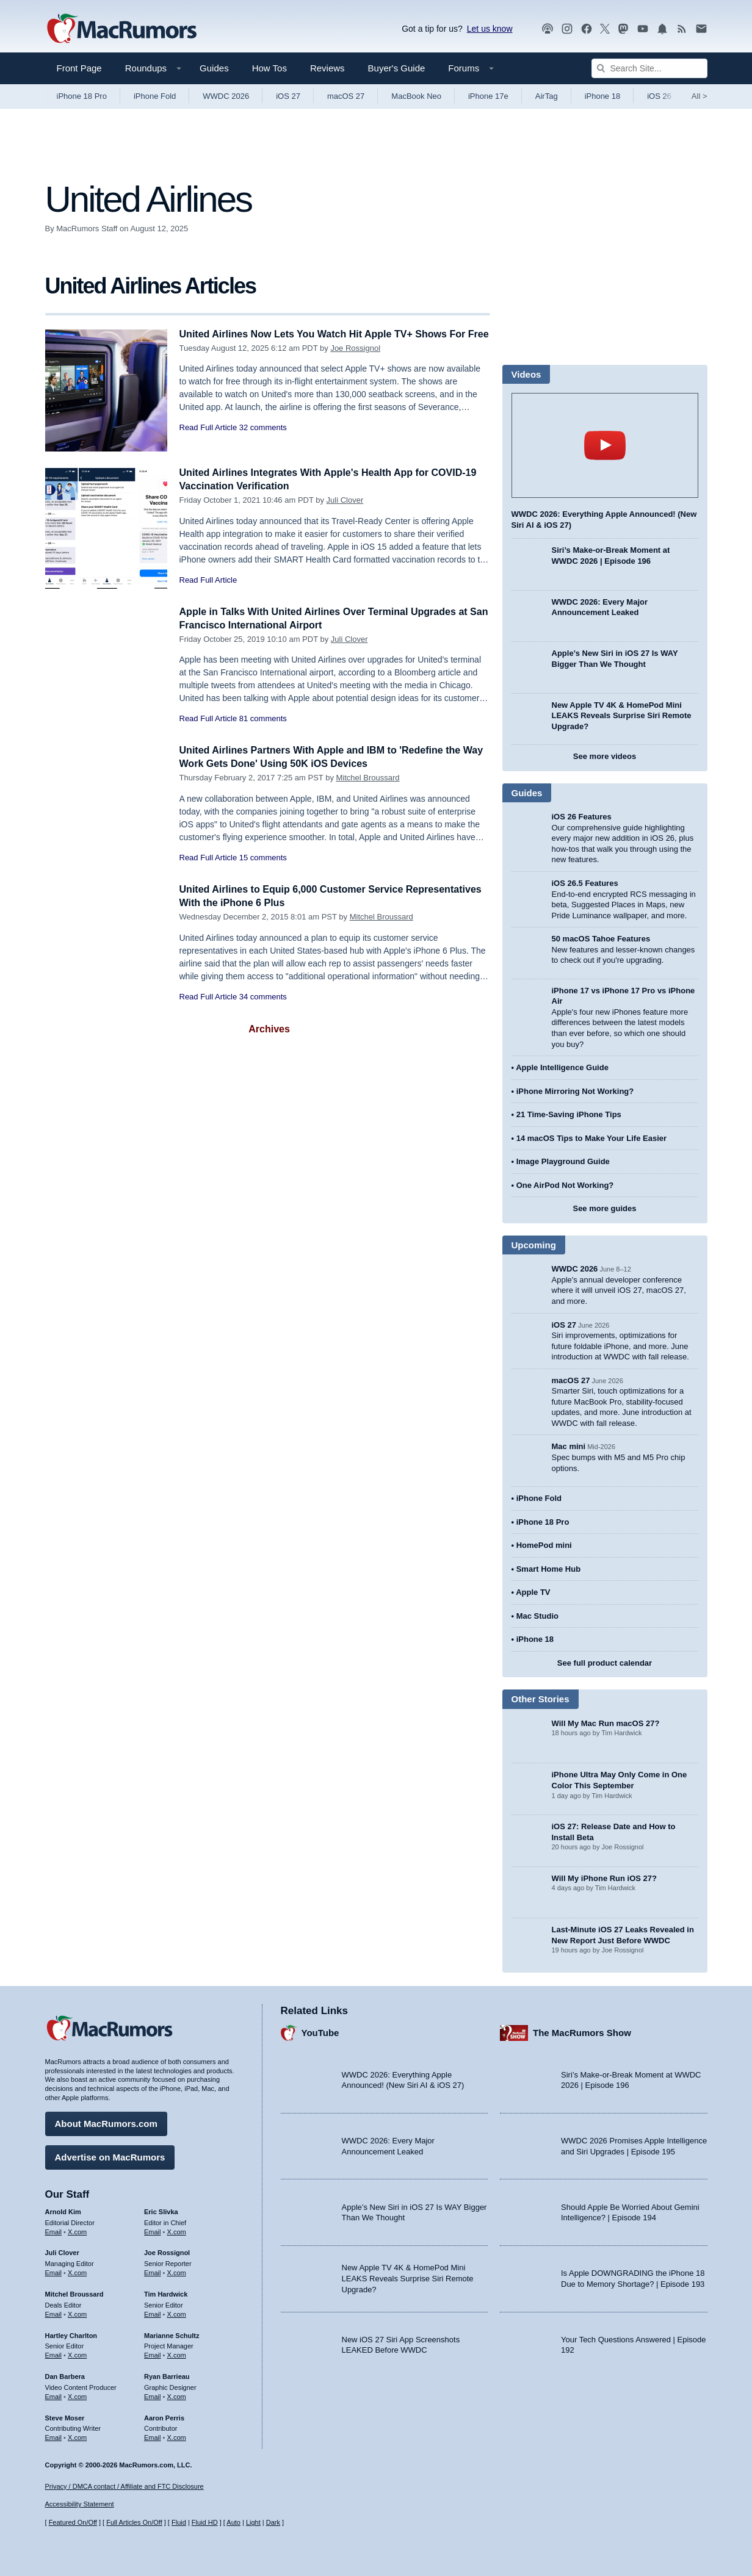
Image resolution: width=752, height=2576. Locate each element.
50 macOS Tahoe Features (601, 938)
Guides (214, 68)
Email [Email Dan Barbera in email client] (53, 2394)
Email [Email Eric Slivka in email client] (152, 2230)
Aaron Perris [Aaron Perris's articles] (164, 2416)
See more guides (604, 1208)
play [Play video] (605, 445)
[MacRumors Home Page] (121, 29)
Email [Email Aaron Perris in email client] (152, 2435)
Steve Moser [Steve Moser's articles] (65, 2416)
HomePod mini (544, 1545)
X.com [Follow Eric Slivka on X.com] (176, 2230)
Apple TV (533, 1592)
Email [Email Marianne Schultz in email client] (152, 2353)
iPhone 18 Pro (82, 96)
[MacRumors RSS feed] (682, 29)
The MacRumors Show (582, 2031)
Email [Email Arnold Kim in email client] (53, 2230)
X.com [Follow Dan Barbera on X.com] (77, 2394)
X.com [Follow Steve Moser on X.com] (77, 2435)
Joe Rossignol (355, 361)
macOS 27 (345, 96)
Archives (269, 1029)
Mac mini (569, 1446)
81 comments (263, 718)
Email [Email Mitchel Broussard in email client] (53, 2312)
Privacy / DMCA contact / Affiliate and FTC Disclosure (124, 2486)
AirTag (546, 96)
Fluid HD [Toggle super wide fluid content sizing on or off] (205, 2523)
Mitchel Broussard (368, 777)
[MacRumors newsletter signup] (701, 29)
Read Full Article (208, 440)
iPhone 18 (603, 96)
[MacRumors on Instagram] (567, 29)
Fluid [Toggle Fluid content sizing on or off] (179, 2523)
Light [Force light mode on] (253, 2523)
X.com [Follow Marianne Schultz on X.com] (176, 2353)
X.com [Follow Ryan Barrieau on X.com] (176, 2394)
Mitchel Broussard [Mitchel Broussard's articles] (74, 2292)
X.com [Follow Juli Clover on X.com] (77, 2271)
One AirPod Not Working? (565, 1185)
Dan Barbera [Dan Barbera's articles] (65, 2374)
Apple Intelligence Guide (562, 1067)
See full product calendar (604, 1663)
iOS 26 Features (582, 816)
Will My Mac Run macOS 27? (606, 1723)
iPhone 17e (488, 96)
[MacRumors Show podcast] (547, 29)
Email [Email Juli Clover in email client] (53, 2271)
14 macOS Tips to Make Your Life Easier (591, 1138)
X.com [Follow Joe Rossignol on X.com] (176, 2271)
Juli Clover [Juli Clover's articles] (62, 2251)
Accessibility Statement (79, 2504)
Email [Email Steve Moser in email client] (53, 2435)
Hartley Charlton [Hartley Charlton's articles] (71, 2333)
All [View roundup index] (699, 96)
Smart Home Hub (548, 1569)
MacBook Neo (416, 96)
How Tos (269, 68)
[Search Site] (649, 68)
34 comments (263, 996)
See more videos (604, 756)
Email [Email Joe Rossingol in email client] (152, 2271)
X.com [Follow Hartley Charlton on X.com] (77, 2353)
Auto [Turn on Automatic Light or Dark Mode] (233, 2523)
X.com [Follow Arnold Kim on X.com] (77, 2230)
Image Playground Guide (563, 1161)
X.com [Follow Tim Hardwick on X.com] (176, 2312)
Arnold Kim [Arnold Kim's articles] (63, 2210)
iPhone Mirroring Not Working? (575, 1091)
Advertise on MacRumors (110, 2155)
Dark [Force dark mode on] (273, 2523)
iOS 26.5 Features (585, 883)
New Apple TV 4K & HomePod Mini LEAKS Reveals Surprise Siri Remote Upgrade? (622, 715)
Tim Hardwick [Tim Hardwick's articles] (165, 2292)
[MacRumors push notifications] (662, 29)
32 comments (263, 440)
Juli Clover (345, 500)
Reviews (327, 68)
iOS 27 (288, 96)
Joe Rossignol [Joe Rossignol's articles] (167, 2251)
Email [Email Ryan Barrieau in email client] (152, 2394)
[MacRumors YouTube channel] (643, 29)
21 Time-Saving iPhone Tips (568, 1114)
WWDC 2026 (226, 96)
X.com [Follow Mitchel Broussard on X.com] (77, 2312)
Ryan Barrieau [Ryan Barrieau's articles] (167, 2374)
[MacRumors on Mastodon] (623, 29)
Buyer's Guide (396, 68)
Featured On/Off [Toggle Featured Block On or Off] (73, 2523)
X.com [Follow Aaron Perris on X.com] (176, 2435)
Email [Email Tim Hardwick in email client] (152, 2312)
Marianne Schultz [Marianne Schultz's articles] (171, 2333)
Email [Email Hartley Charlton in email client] (53, 2353)
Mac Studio (537, 1616)
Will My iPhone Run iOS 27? (604, 1878)
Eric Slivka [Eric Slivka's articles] (161, 2210)
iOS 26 (659, 96)
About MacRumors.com (106, 2122)
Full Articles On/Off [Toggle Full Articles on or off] (134, 2523)
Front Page (79, 68)
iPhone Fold (155, 96)
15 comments (263, 857)
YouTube (320, 2031)
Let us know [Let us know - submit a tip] (490, 29)
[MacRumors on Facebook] (586, 29)
